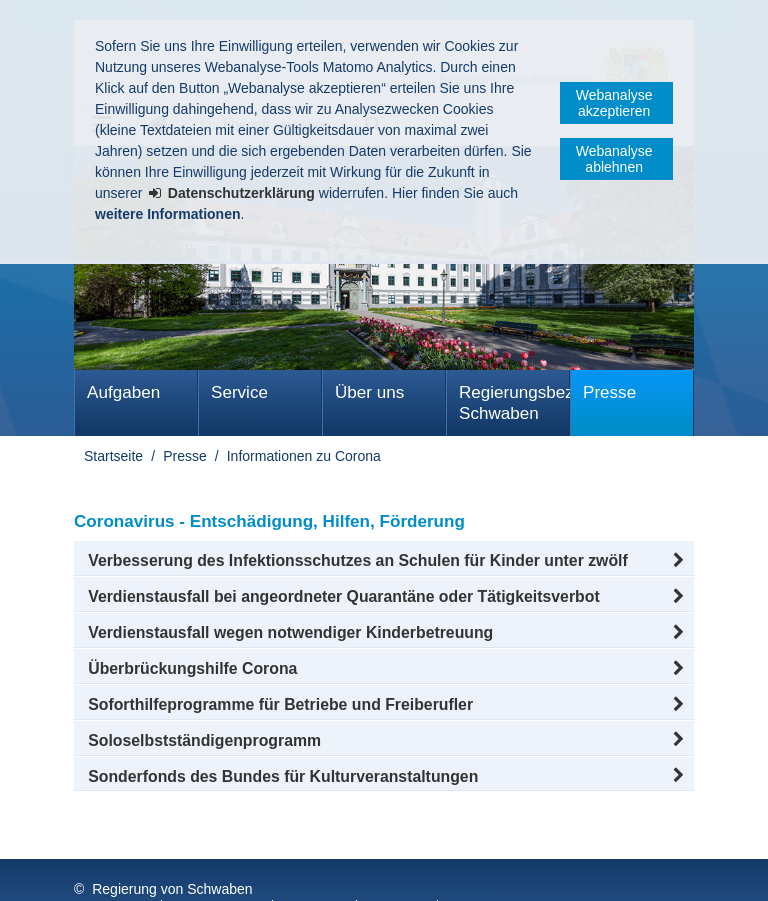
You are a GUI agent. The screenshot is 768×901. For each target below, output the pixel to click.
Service (239, 392)
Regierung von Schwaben (172, 849)
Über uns (369, 392)
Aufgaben (123, 392)
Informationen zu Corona (304, 456)
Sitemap (316, 870)
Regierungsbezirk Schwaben (514, 403)
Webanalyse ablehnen (614, 159)
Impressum (112, 870)
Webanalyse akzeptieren (614, 103)
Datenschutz (219, 870)
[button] (384, 561)
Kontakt (398, 870)
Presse (609, 392)
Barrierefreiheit (501, 870)
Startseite (113, 456)
